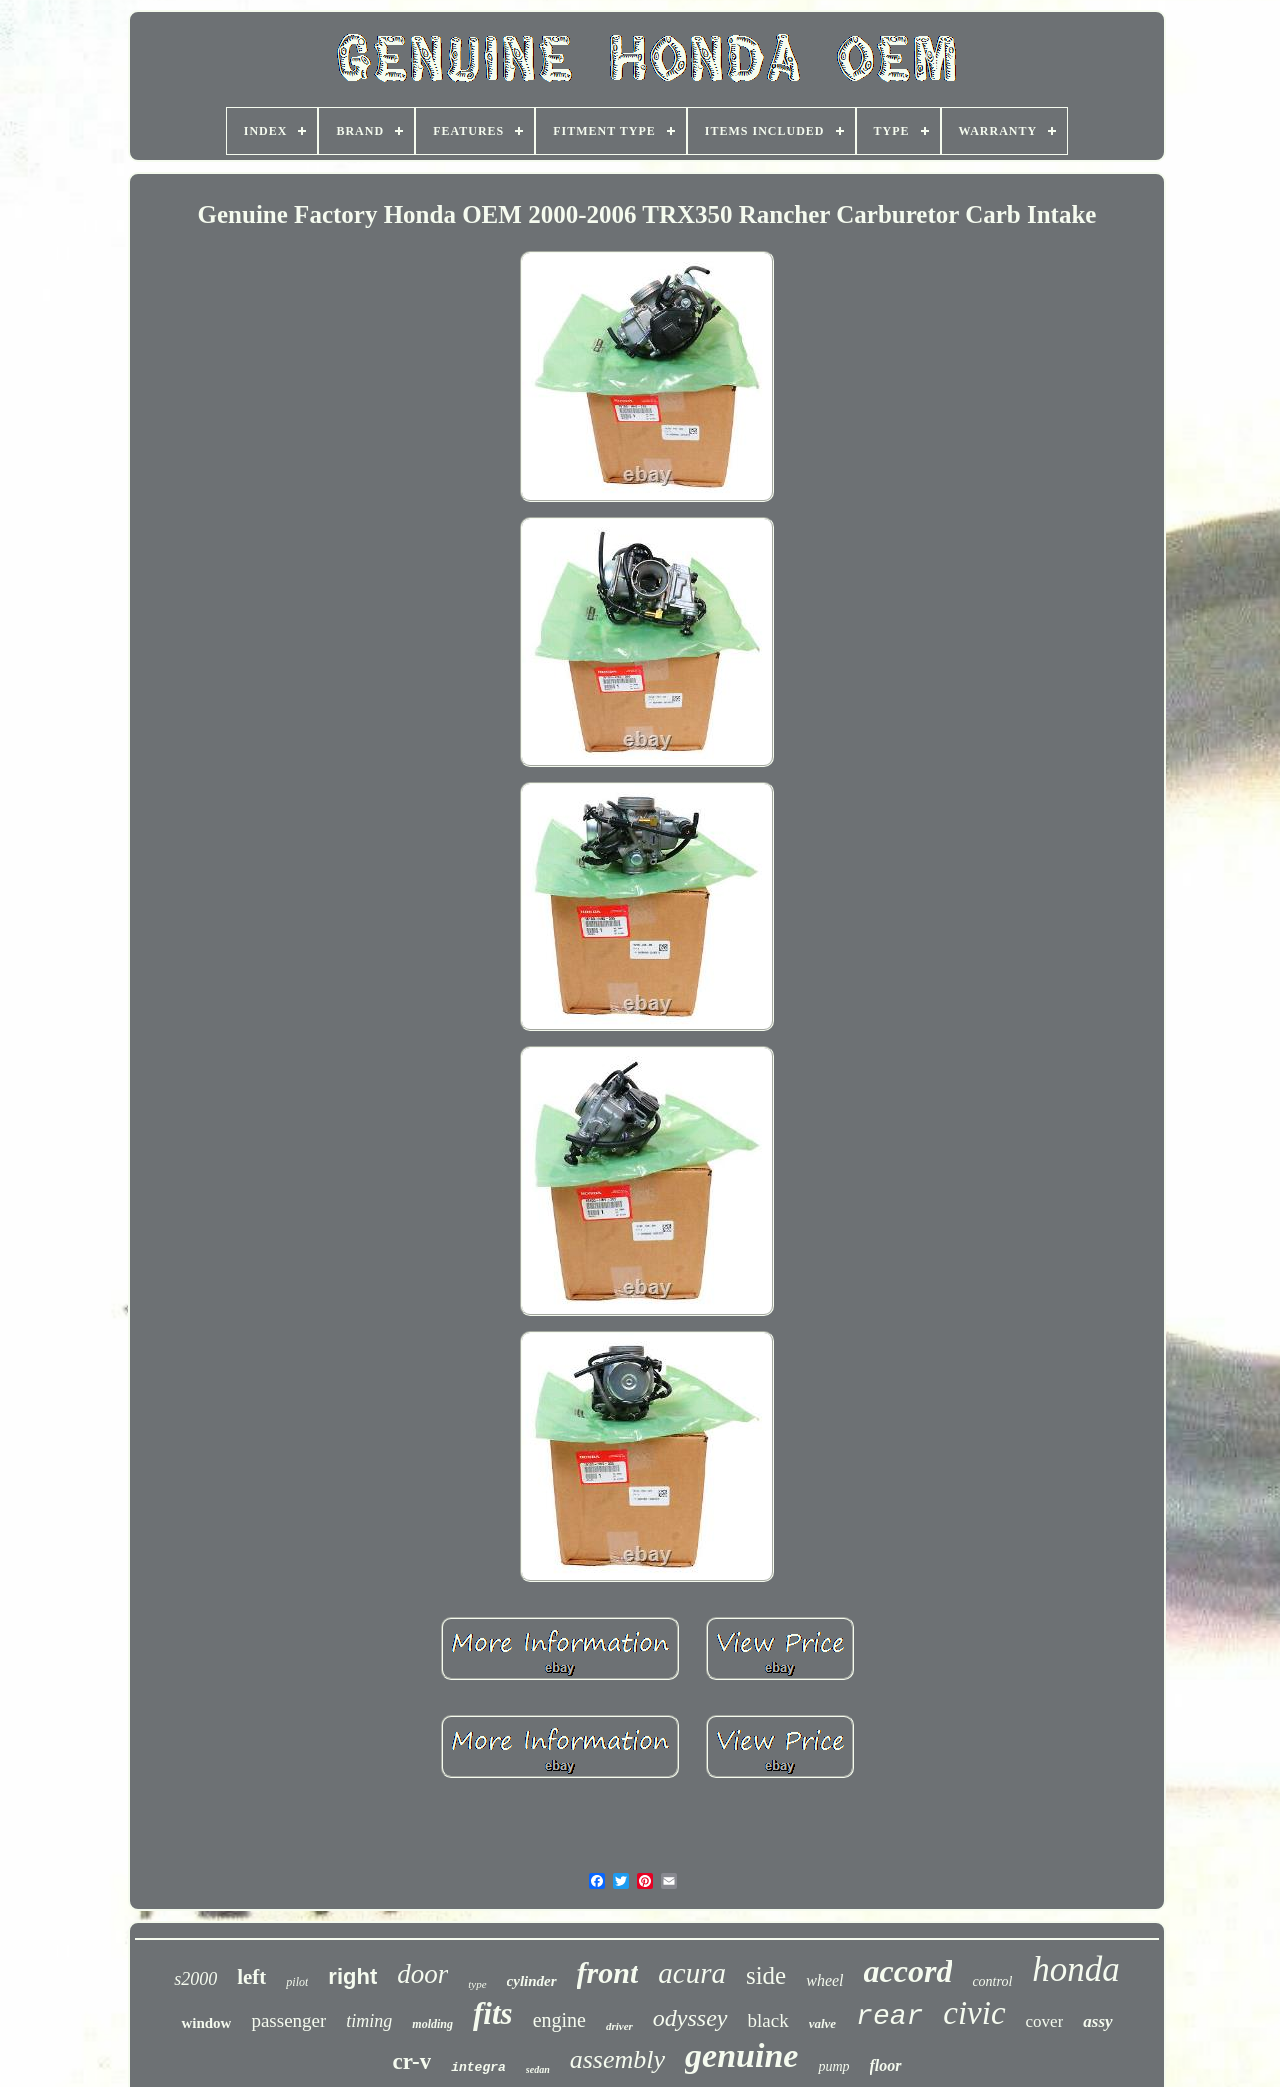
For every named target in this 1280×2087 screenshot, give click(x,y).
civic (974, 2013)
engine (559, 2020)
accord (908, 1971)
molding (432, 2024)
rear (889, 2016)
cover (1045, 2021)
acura (692, 1973)
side (766, 1975)
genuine (741, 2055)
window (206, 2023)
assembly (617, 2059)
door (422, 1974)
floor (886, 2065)
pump (833, 2066)
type (477, 1984)
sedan (538, 2069)
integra (478, 2067)
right (352, 1976)
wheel (824, 1980)
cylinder (532, 1981)
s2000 (195, 1979)
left (251, 1977)
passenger (288, 2020)
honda (1076, 1969)
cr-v (411, 2061)
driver (619, 2026)
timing (369, 2021)
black (768, 2020)
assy (1097, 2021)
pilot (297, 1982)
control (992, 1981)
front (608, 1972)
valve (822, 2023)
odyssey (690, 2018)
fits (493, 2013)
